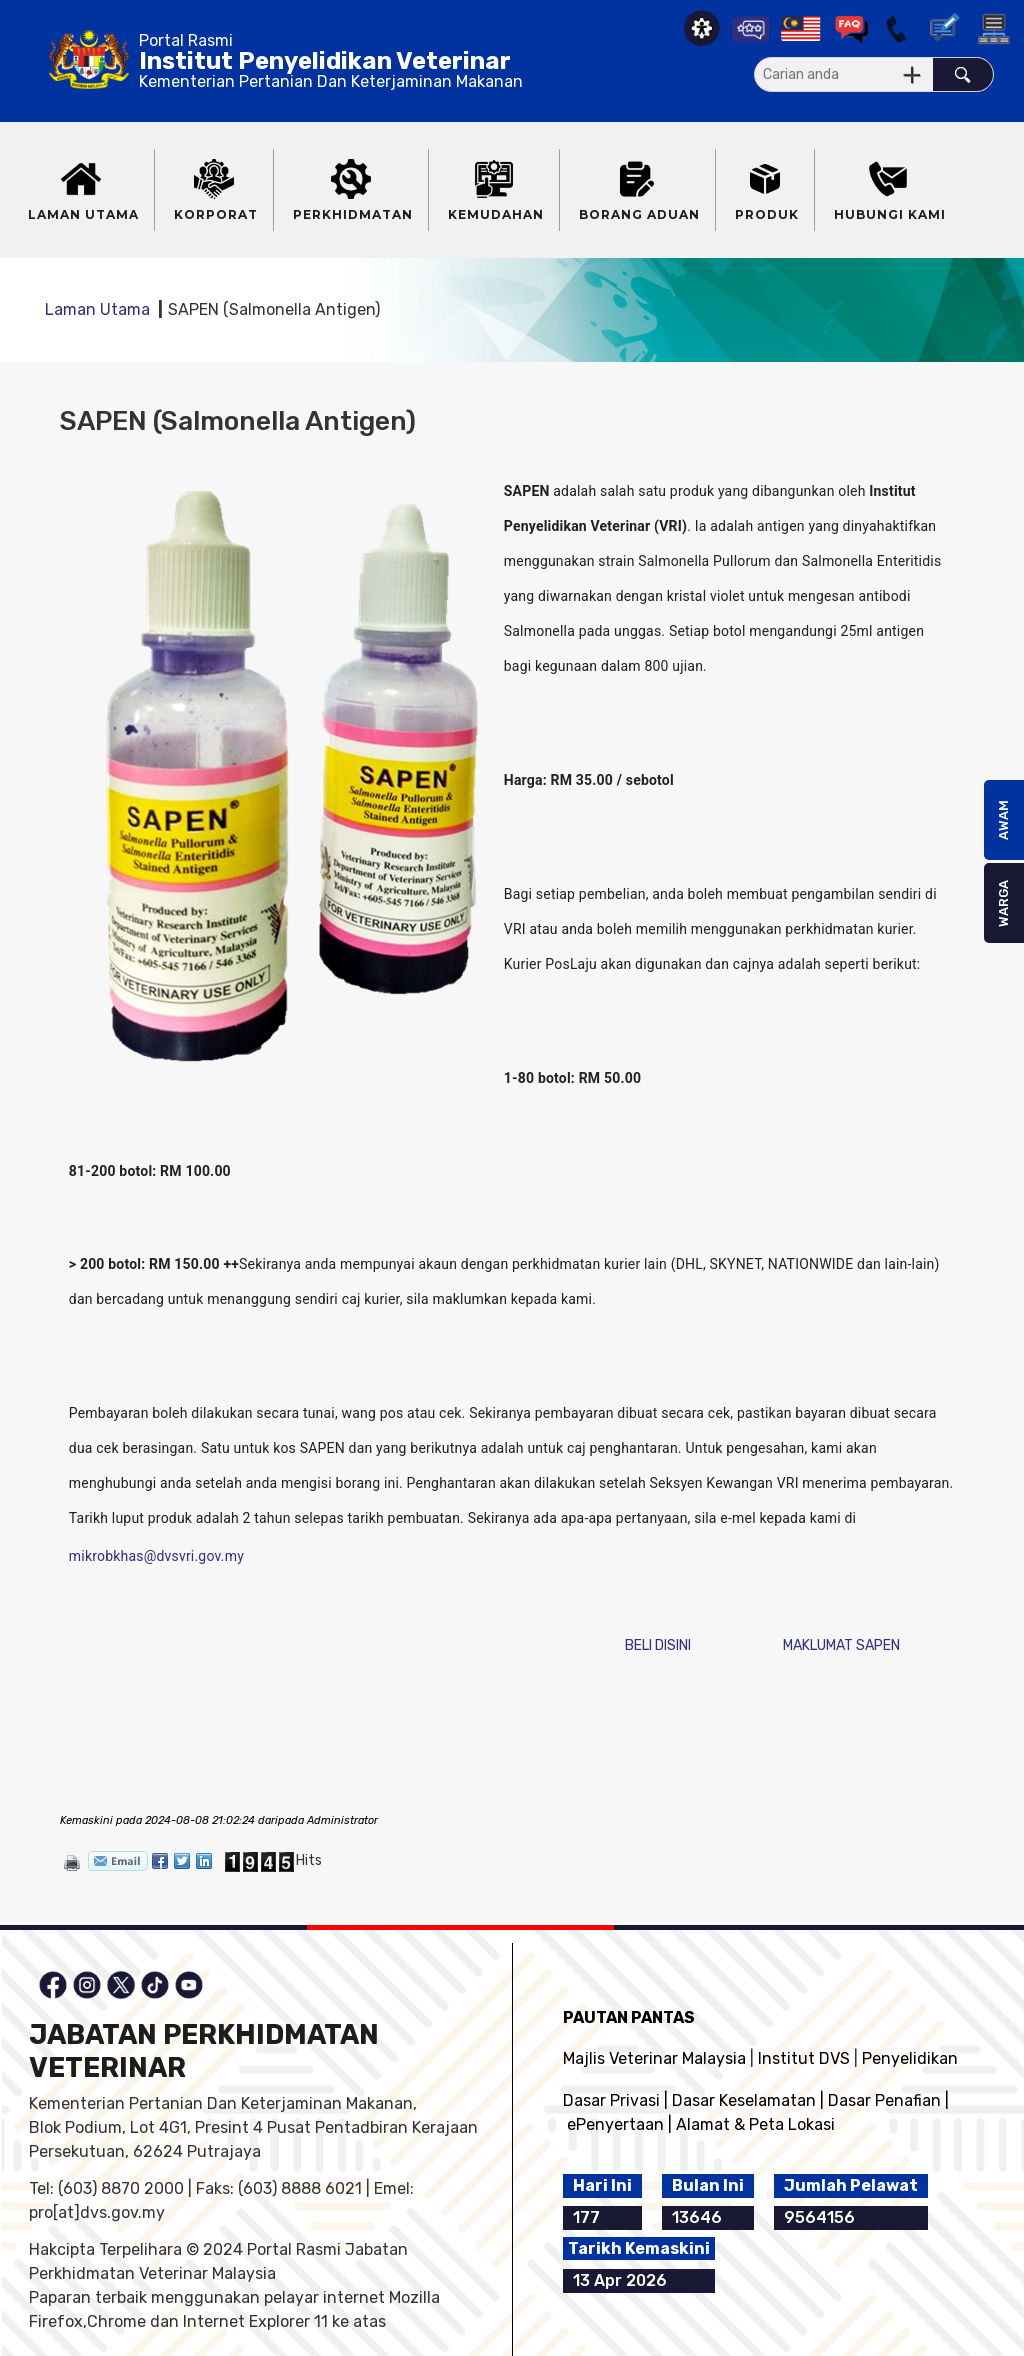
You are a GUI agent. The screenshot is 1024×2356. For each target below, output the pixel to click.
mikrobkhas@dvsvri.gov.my (156, 1556)
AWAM (1003, 820)
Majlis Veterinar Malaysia (654, 2058)
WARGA (1003, 903)
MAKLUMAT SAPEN (841, 1645)
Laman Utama (97, 309)
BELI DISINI (658, 1645)
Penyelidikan (910, 2058)
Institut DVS (804, 2058)
